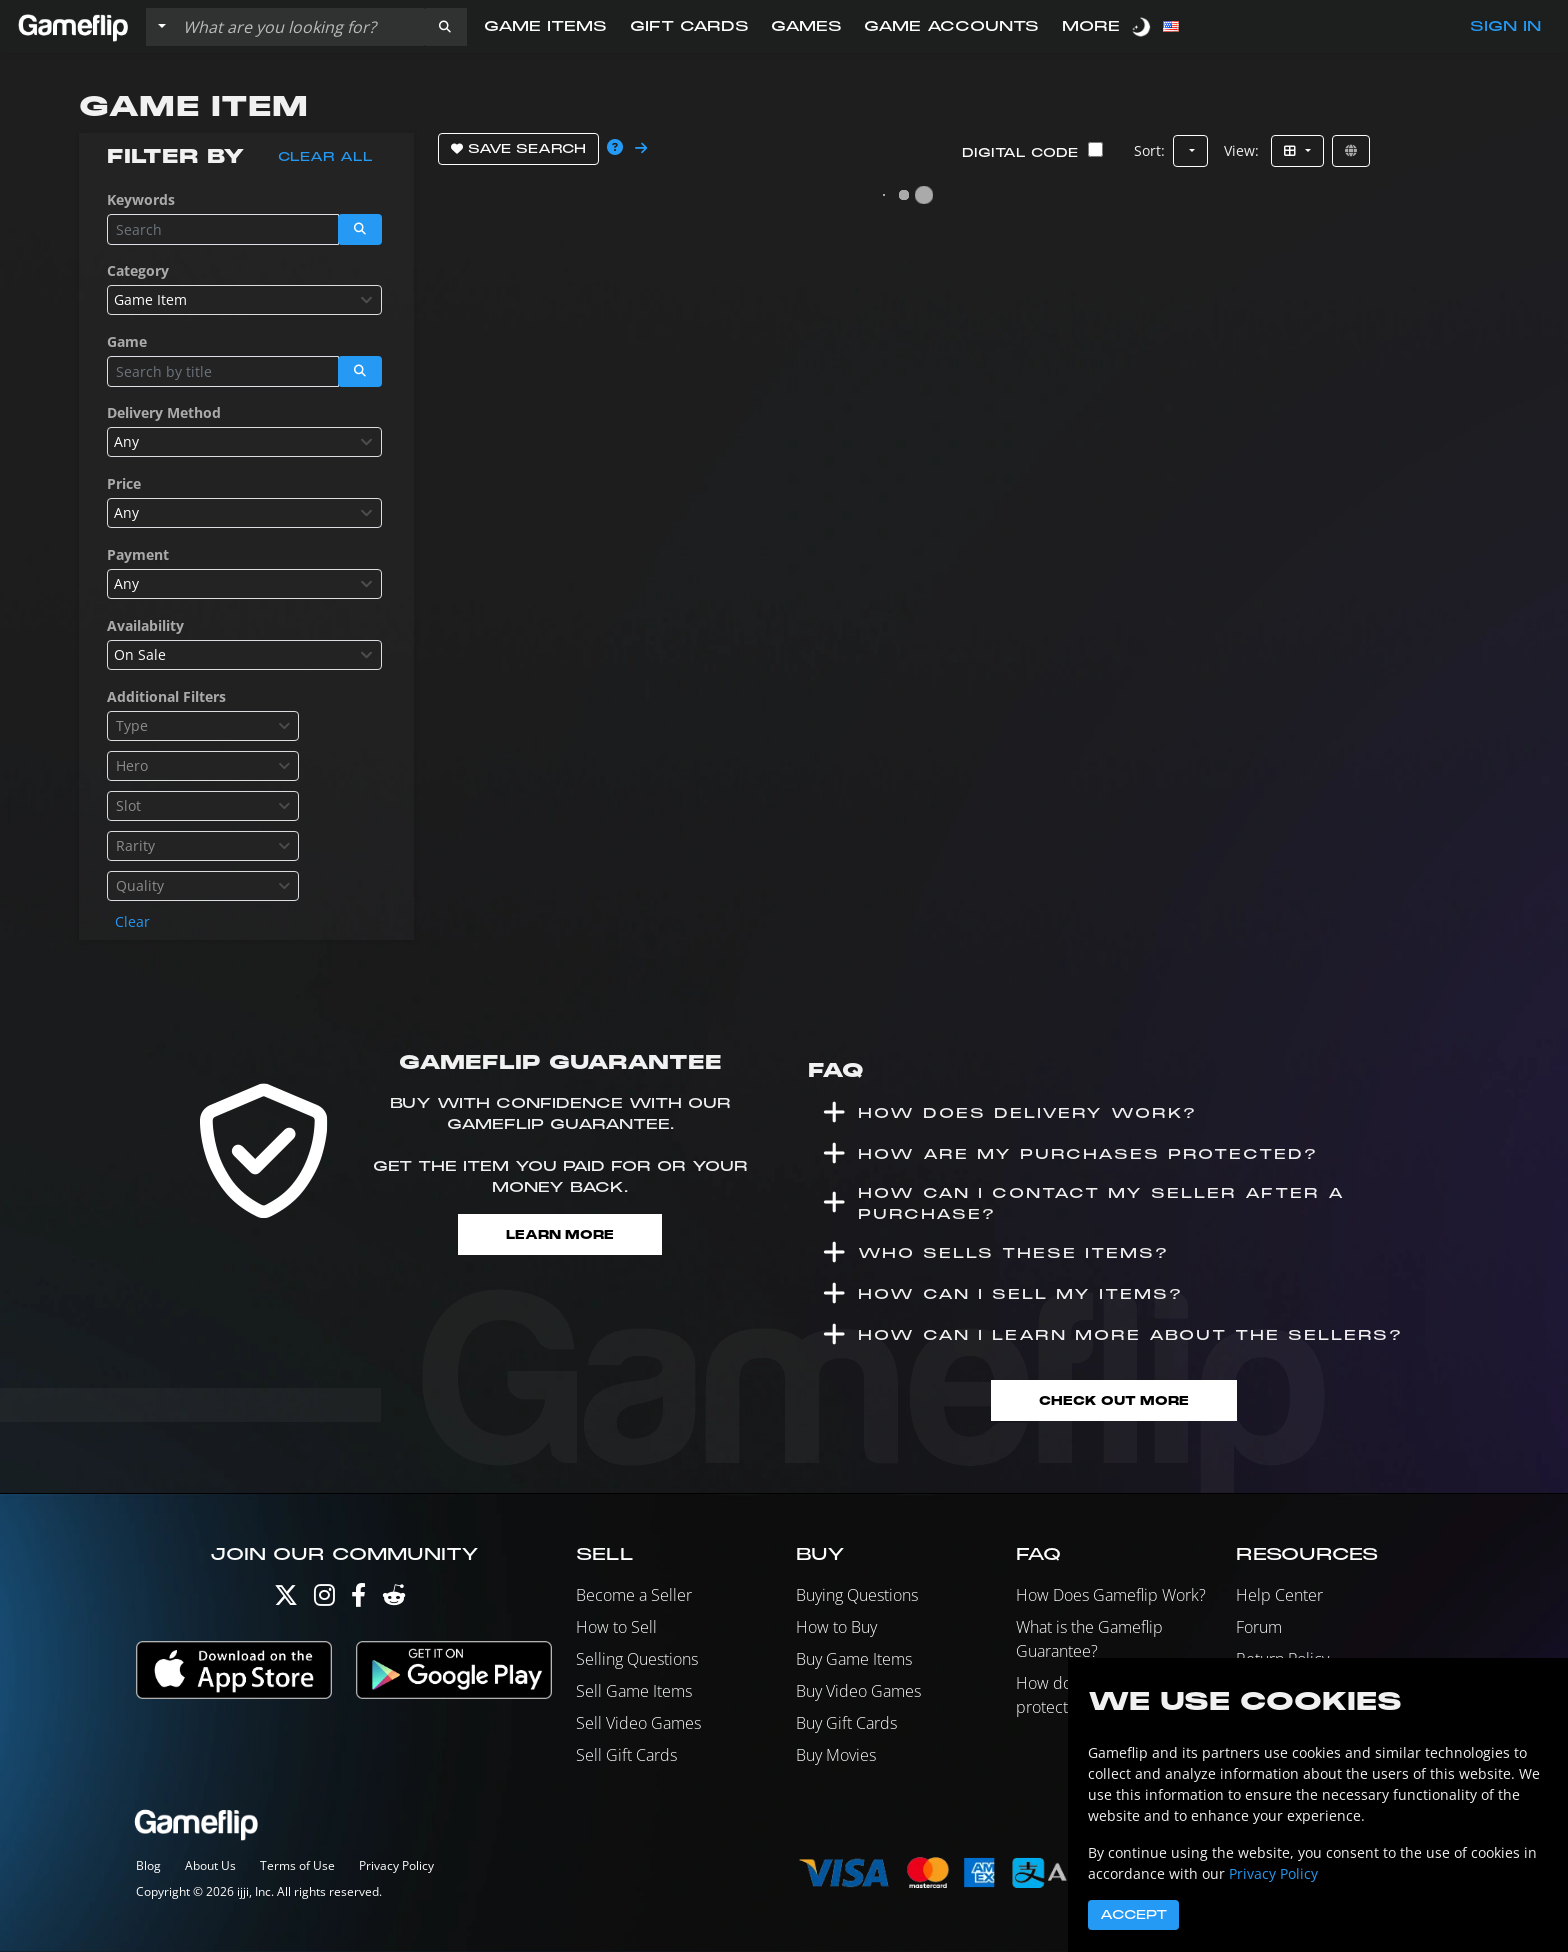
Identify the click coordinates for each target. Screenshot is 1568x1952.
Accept (1133, 1915)
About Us (210, 1866)
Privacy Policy (396, 1866)
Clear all (325, 157)
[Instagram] (324, 1601)
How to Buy (836, 1629)
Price (124, 483)
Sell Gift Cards (626, 1757)
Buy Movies (836, 1757)
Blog (148, 1866)
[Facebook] (358, 1601)
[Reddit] (394, 1601)
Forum (1259, 1629)
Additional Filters (166, 696)
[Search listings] (299, 27)
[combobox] (244, 300)
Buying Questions (857, 1597)
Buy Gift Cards (846, 1725)
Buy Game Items (854, 1661)
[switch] (1143, 26)
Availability (145, 625)
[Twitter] (286, 1601)
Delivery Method (164, 412)
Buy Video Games (858, 1693)
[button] (445, 27)
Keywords (141, 199)
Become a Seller (634, 1597)
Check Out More (1114, 1401)
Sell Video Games (638, 1725)
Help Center (1279, 1597)
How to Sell (616, 1629)
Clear (132, 921)
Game (127, 341)
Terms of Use (297, 1866)
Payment (138, 554)
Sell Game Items (634, 1693)
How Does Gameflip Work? (1111, 1597)
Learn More (560, 1234)
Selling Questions (637, 1661)
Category (138, 270)
